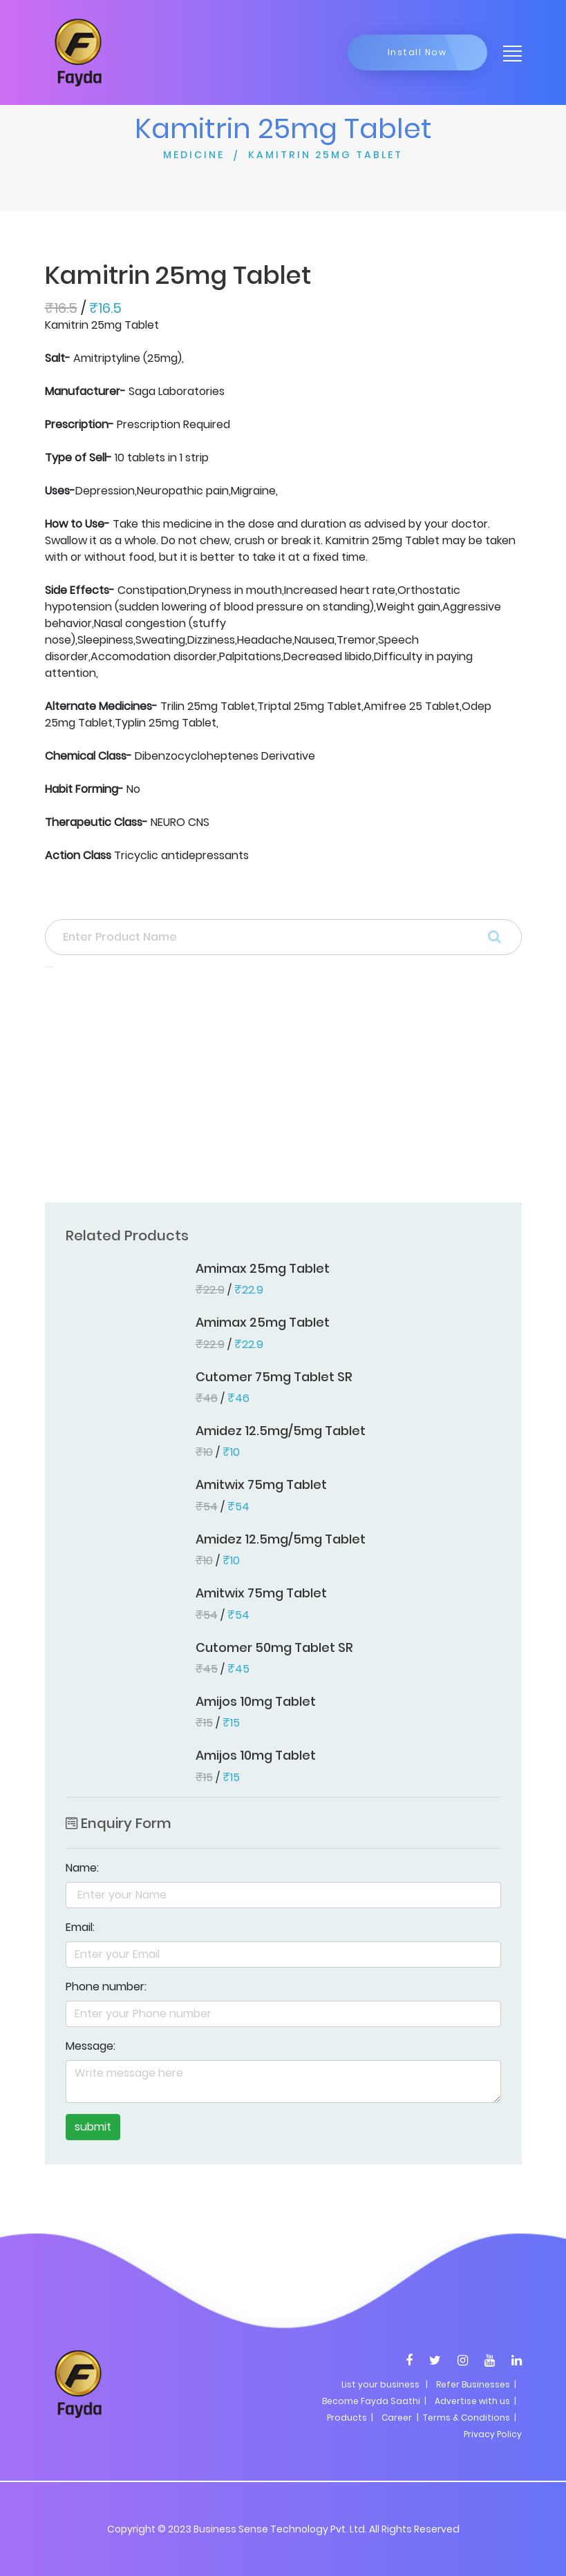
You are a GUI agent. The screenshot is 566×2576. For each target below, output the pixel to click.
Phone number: (106, 1987)
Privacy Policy (493, 2434)
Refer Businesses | (476, 2384)
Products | (350, 2417)
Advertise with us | (475, 2401)
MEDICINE (194, 155)
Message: (90, 2046)
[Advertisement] (283, 1089)
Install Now (417, 52)
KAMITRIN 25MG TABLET (325, 155)
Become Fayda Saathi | (374, 2401)
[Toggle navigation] (508, 52)
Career (396, 2417)
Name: (82, 1868)
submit (93, 2127)
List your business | (384, 2384)
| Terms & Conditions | (465, 2417)
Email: (80, 1927)
